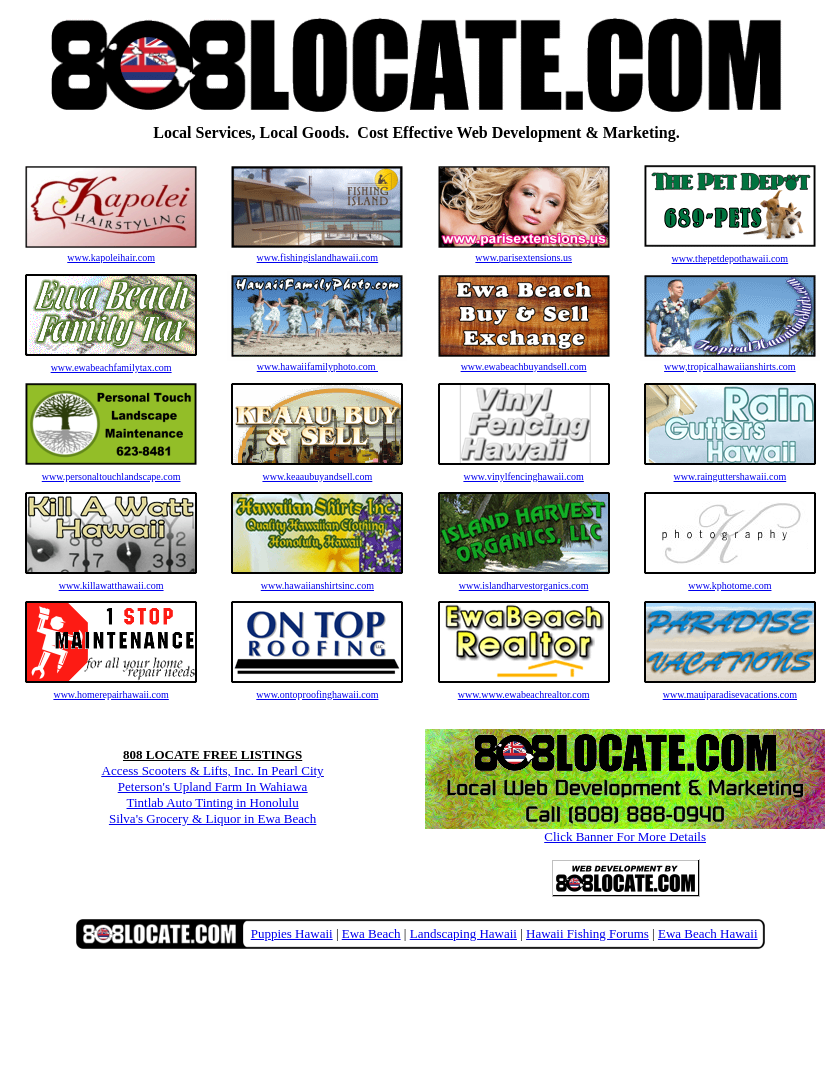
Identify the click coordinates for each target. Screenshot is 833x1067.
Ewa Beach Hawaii (708, 933)
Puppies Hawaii (292, 933)
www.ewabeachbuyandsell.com (524, 362)
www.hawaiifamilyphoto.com (317, 362)
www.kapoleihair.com (111, 253)
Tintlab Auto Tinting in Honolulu (213, 802)
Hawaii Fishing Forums (587, 933)
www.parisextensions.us (524, 253)
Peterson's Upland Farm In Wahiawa (213, 786)
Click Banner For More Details (625, 830)
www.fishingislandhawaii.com (317, 253)
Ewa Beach (371, 933)
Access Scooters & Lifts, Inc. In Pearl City (213, 770)
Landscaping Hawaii (463, 933)
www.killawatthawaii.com (111, 585)
